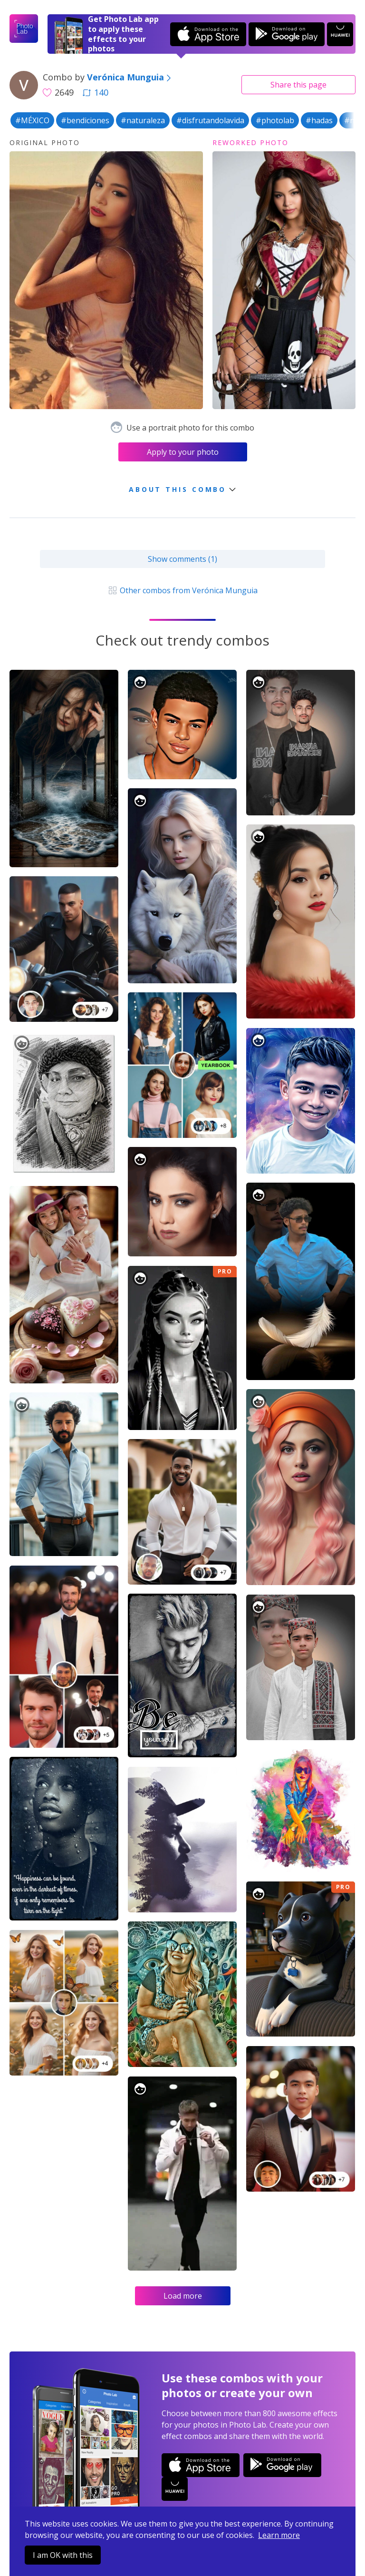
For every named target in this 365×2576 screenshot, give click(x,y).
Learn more (279, 2535)
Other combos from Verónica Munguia (182, 590)
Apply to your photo (183, 452)
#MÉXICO (32, 120)
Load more (182, 2296)
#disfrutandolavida (210, 120)
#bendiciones (85, 120)
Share (298, 84)
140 (95, 92)
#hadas (319, 120)
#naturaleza (143, 120)
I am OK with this (63, 2555)
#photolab (275, 120)
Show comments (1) (182, 559)
